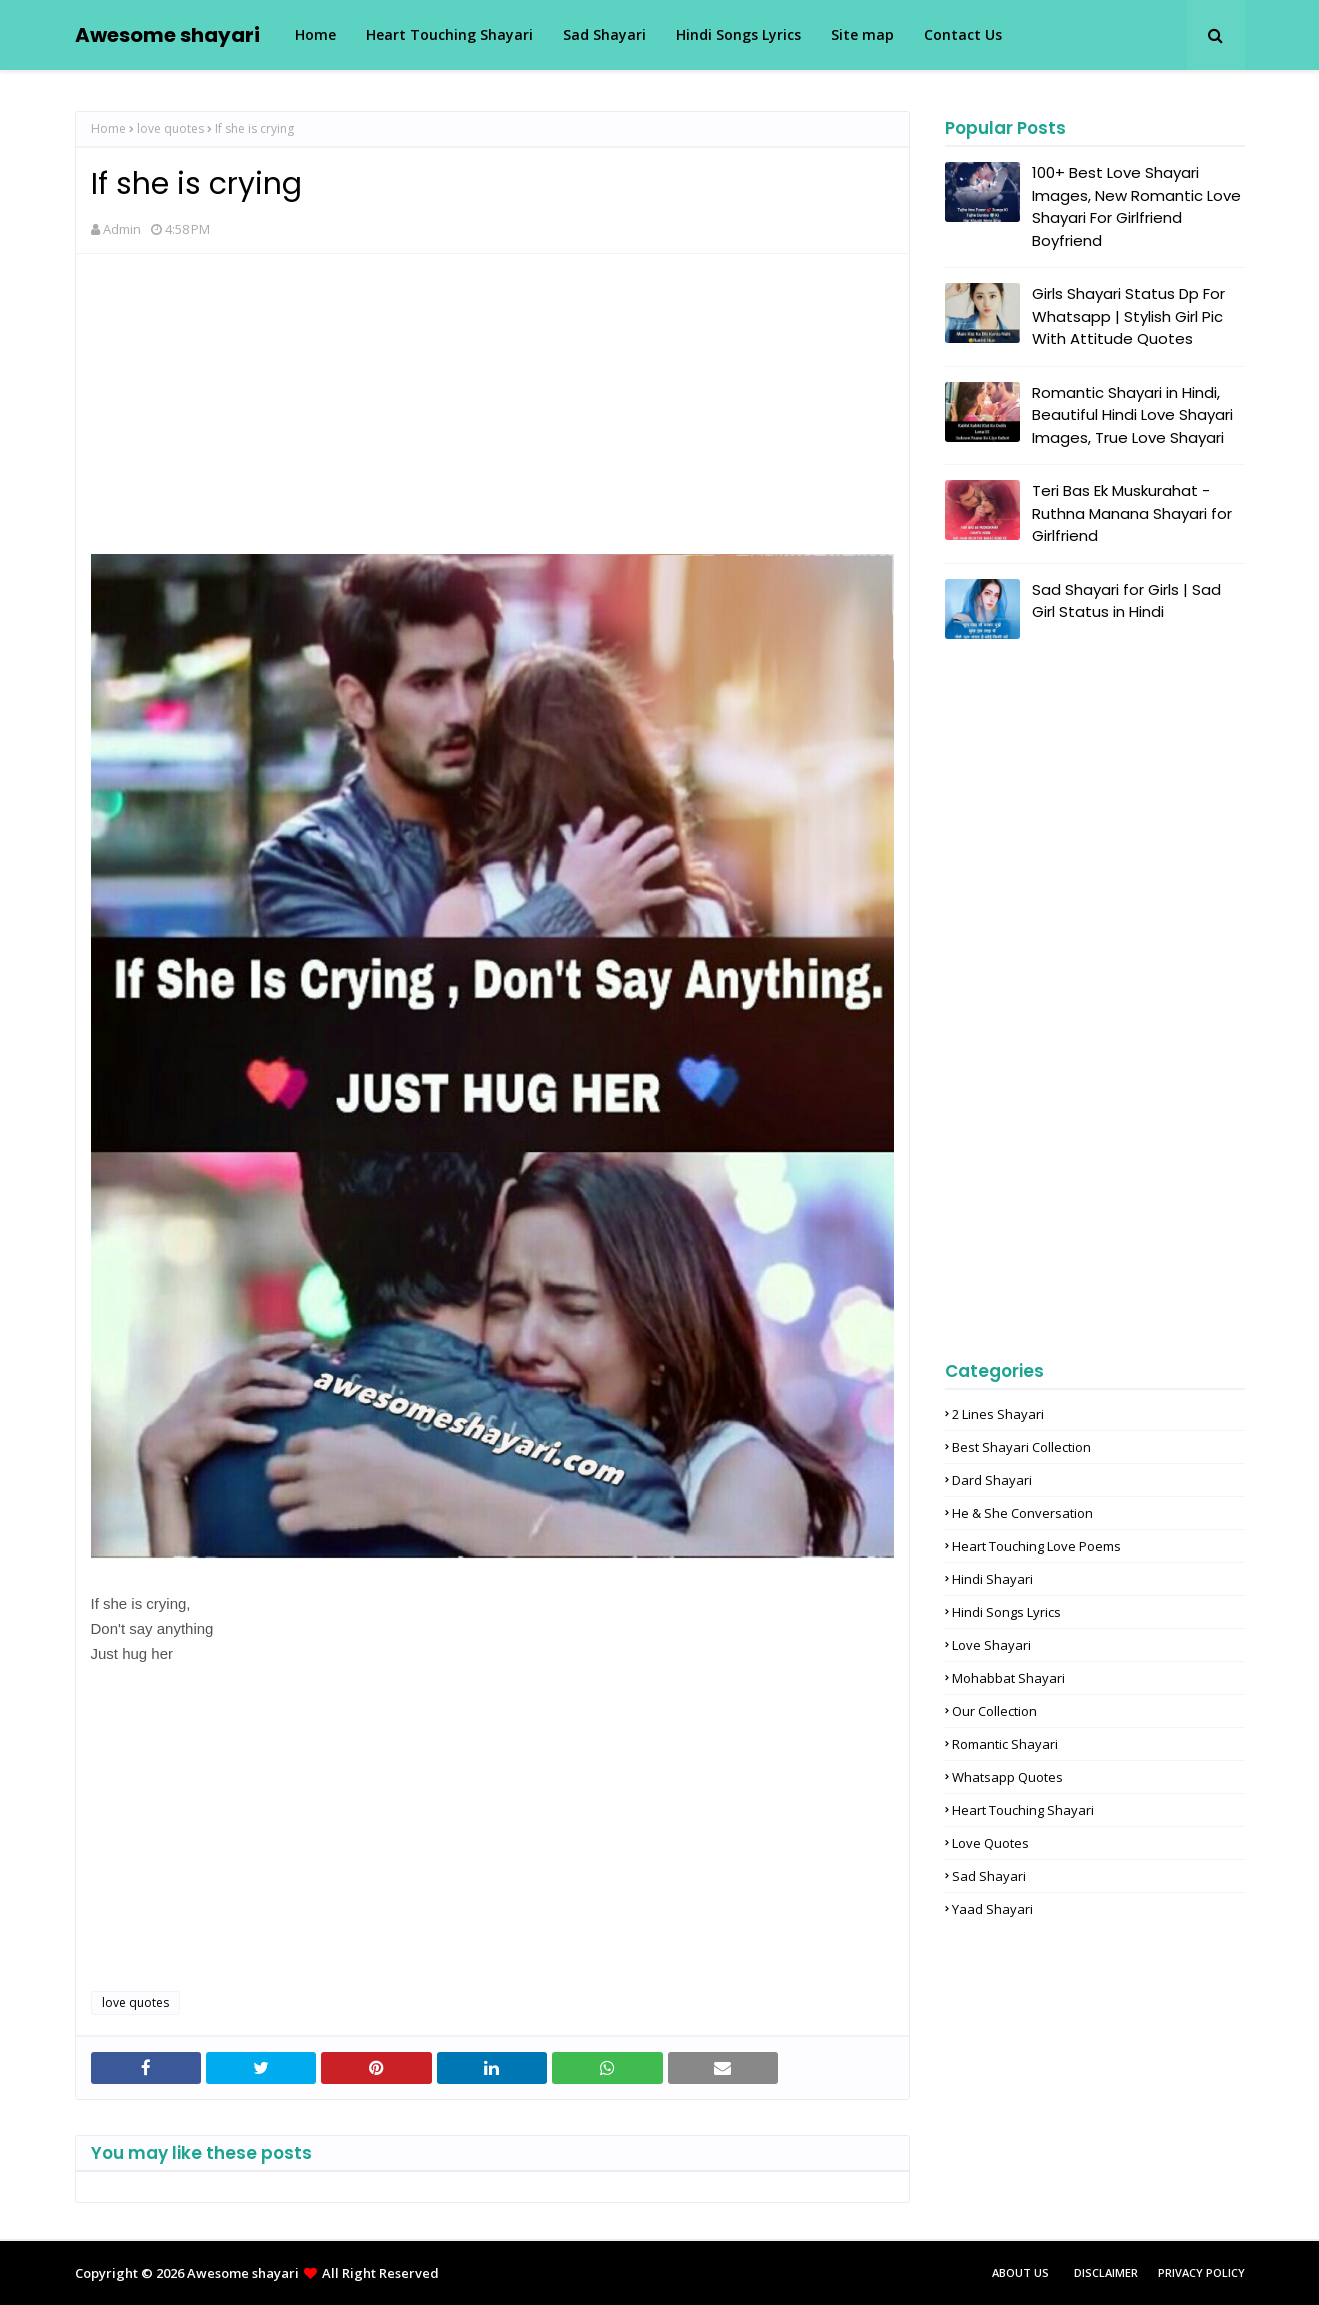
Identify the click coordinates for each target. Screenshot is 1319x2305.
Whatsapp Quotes (1007, 1777)
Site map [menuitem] (862, 34)
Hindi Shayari (992, 1579)
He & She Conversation (1022, 1513)
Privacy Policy (1201, 2272)
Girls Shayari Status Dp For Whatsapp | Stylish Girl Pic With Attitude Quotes (1128, 316)
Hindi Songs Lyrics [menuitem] (738, 34)
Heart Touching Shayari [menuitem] (449, 34)
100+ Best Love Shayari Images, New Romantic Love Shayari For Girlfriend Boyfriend (1136, 206)
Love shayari (991, 1645)
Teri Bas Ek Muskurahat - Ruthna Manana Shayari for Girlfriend (1132, 513)
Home (108, 128)
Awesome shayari (167, 35)
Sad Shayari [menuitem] (604, 34)
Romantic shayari (1005, 1744)
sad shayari (989, 1876)
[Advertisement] (492, 414)
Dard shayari (992, 1480)
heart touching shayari (1023, 1810)
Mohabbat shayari (1008, 1678)
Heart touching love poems (1036, 1546)
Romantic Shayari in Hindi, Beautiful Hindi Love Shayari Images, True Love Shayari (1132, 415)
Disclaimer (1106, 2272)
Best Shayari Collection (1021, 1447)
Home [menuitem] (315, 34)
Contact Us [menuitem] (963, 34)
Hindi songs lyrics (1006, 1612)
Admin (122, 229)
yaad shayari (992, 1909)
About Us (1020, 2272)
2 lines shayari (998, 1414)
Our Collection (994, 1711)
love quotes (170, 128)
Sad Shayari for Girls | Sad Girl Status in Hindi (1126, 601)
